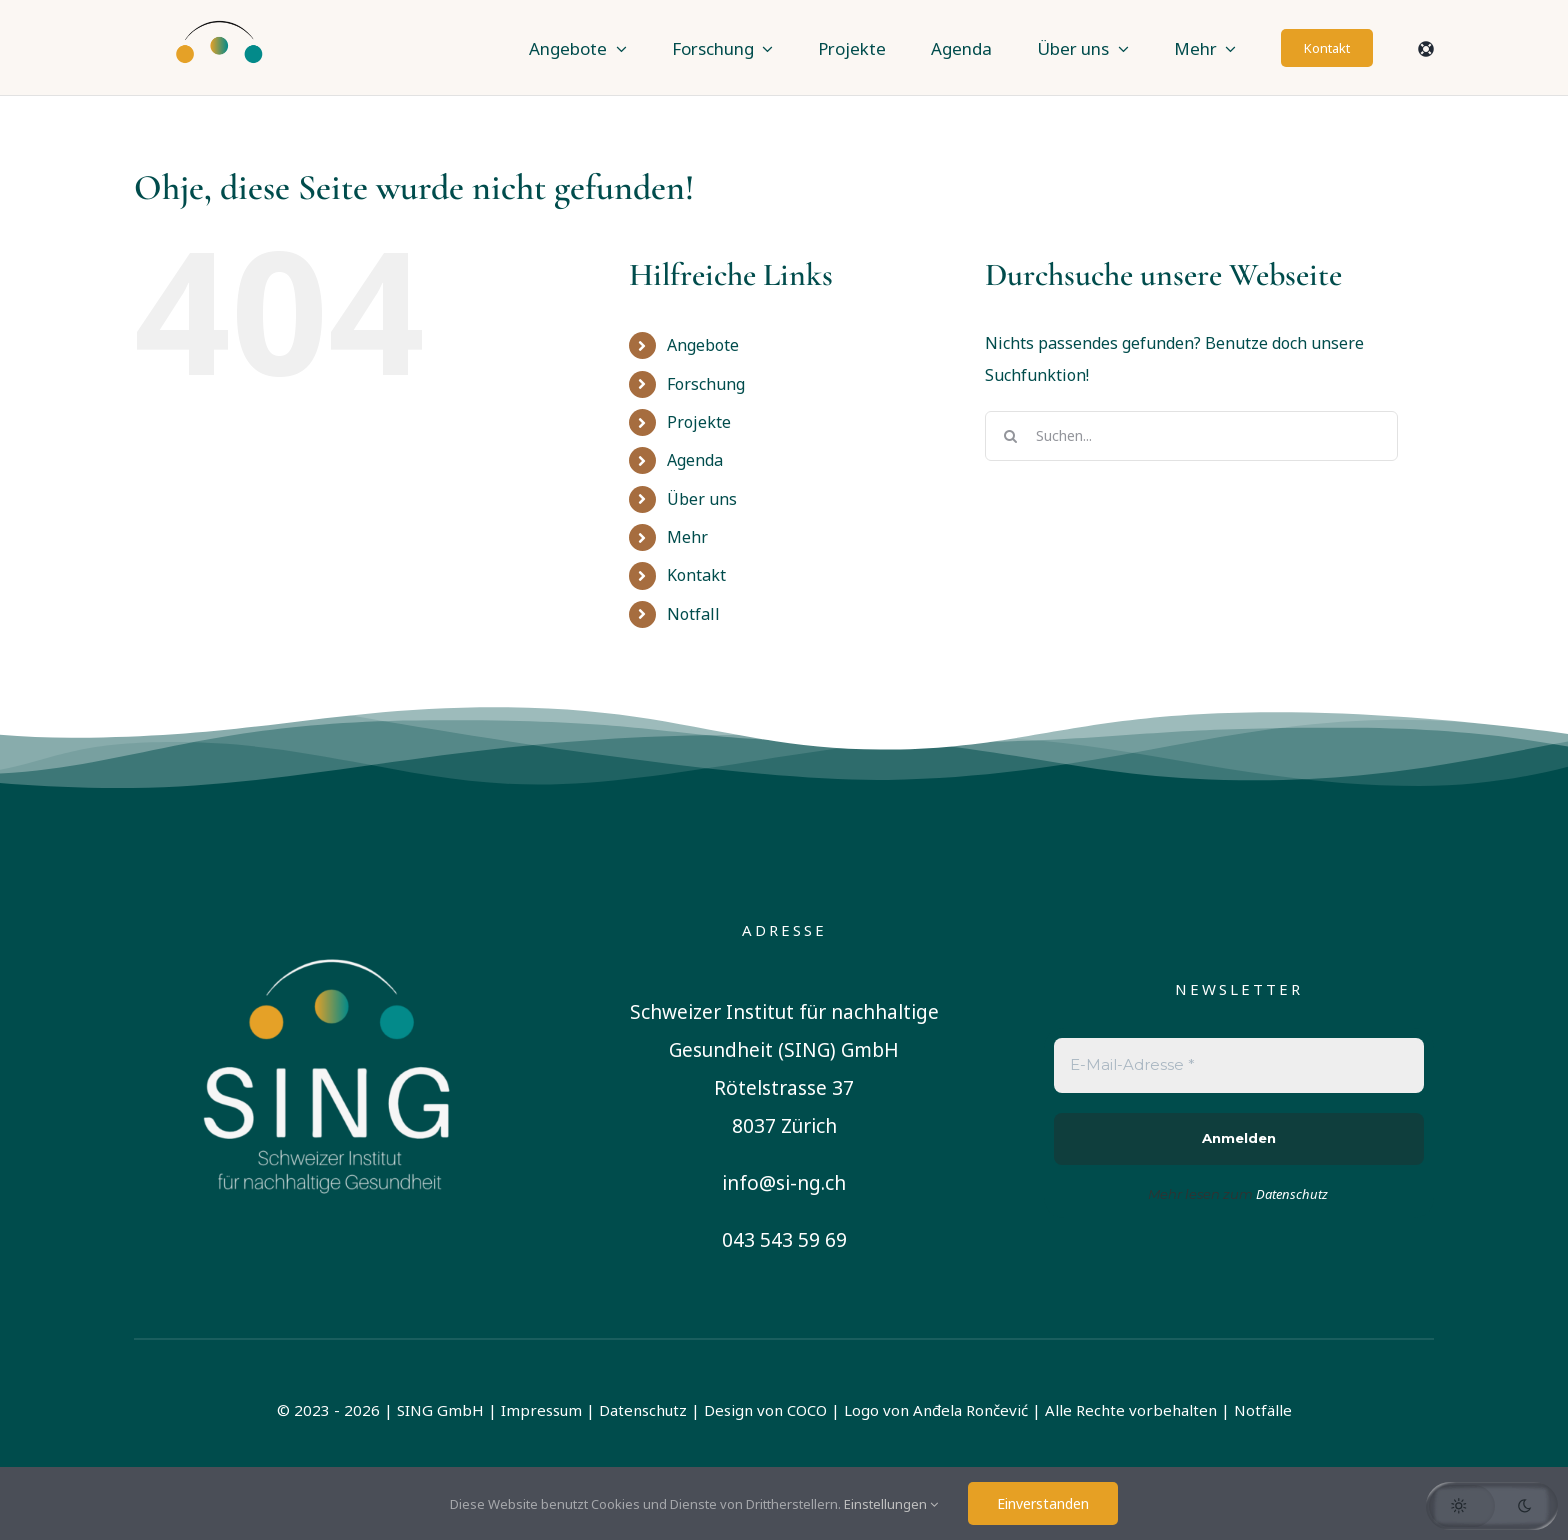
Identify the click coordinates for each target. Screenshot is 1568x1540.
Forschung (706, 384)
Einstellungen (891, 1504)
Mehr (687, 537)
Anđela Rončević (970, 1410)
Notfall (693, 614)
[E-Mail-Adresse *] (1239, 1065)
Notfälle (1263, 1410)
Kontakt (696, 575)
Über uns (702, 499)
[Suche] (1010, 436)
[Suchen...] (1191, 436)
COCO (807, 1410)
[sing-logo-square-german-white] (329, 925)
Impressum (541, 1410)
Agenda (695, 460)
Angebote (703, 345)
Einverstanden (1043, 1503)
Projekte (699, 422)
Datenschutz (643, 1410)
